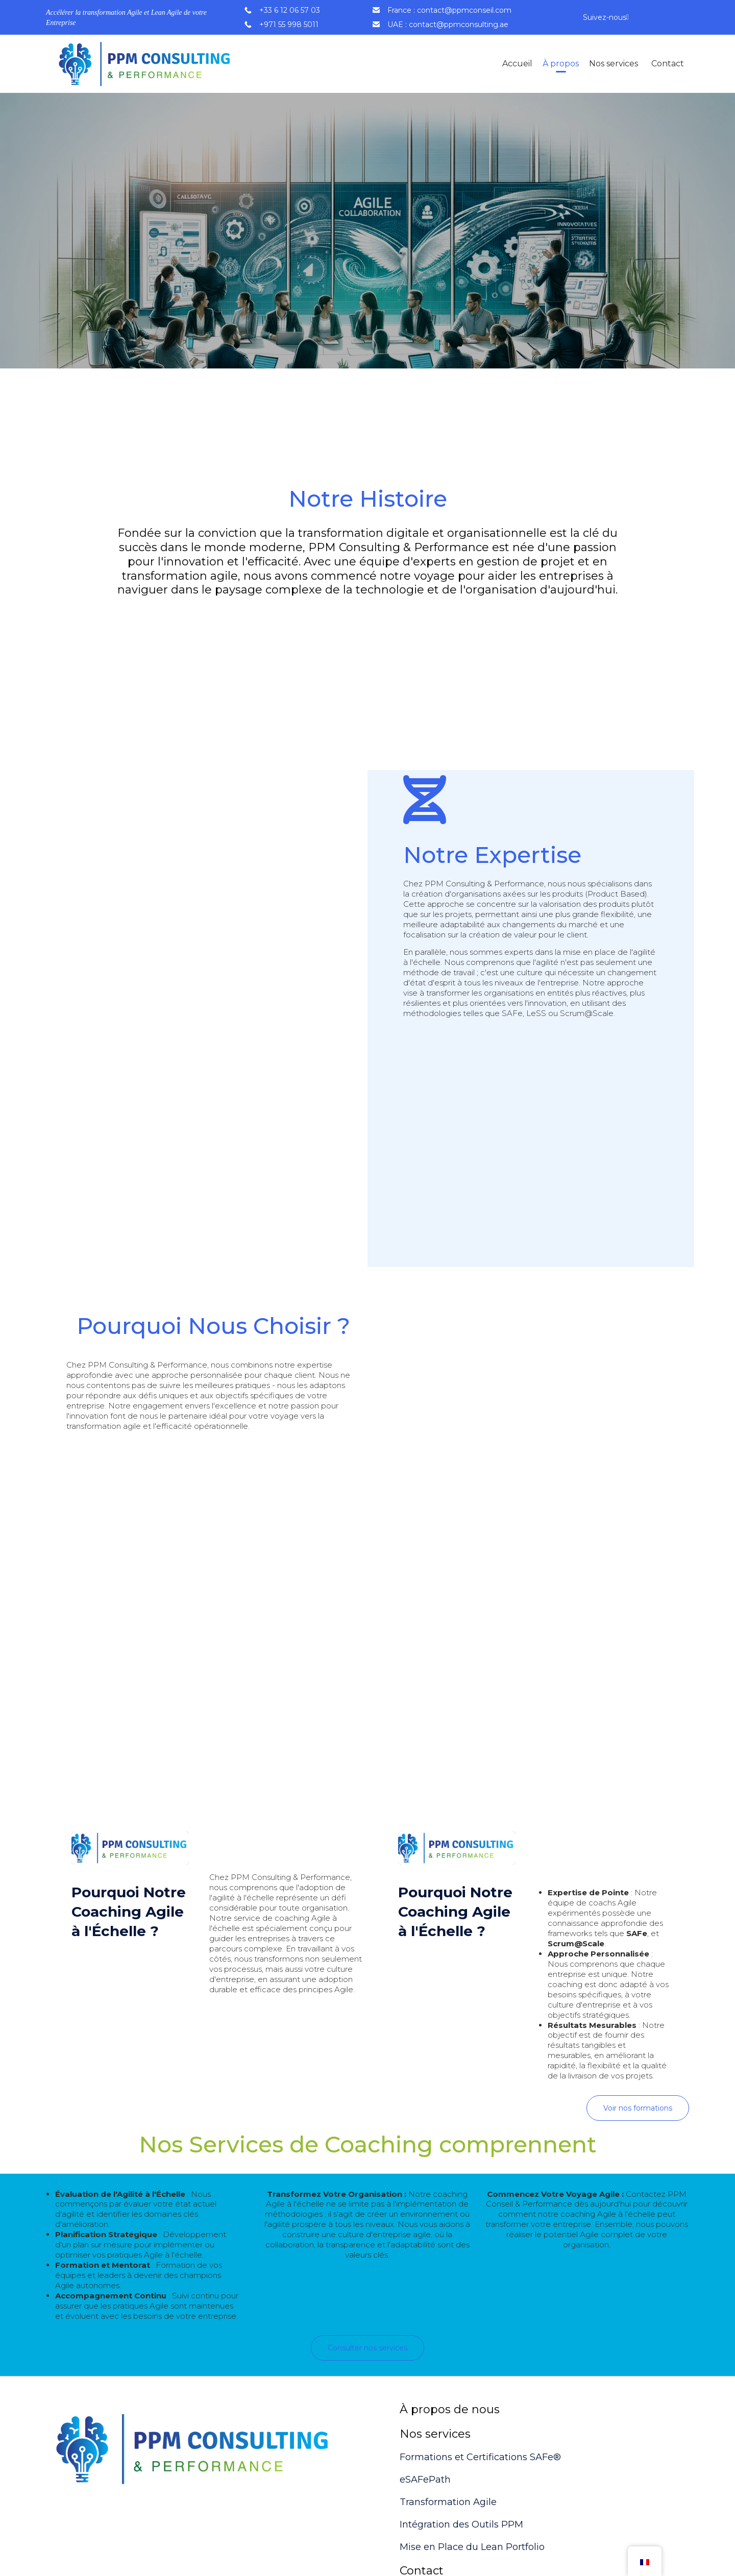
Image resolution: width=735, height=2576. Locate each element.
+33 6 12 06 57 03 (289, 10)
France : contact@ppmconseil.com (449, 10)
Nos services (613, 63)
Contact (667, 63)
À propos (561, 63)
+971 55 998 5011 (288, 24)
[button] (637, 2108)
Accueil (517, 63)
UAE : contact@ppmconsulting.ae (447, 24)
